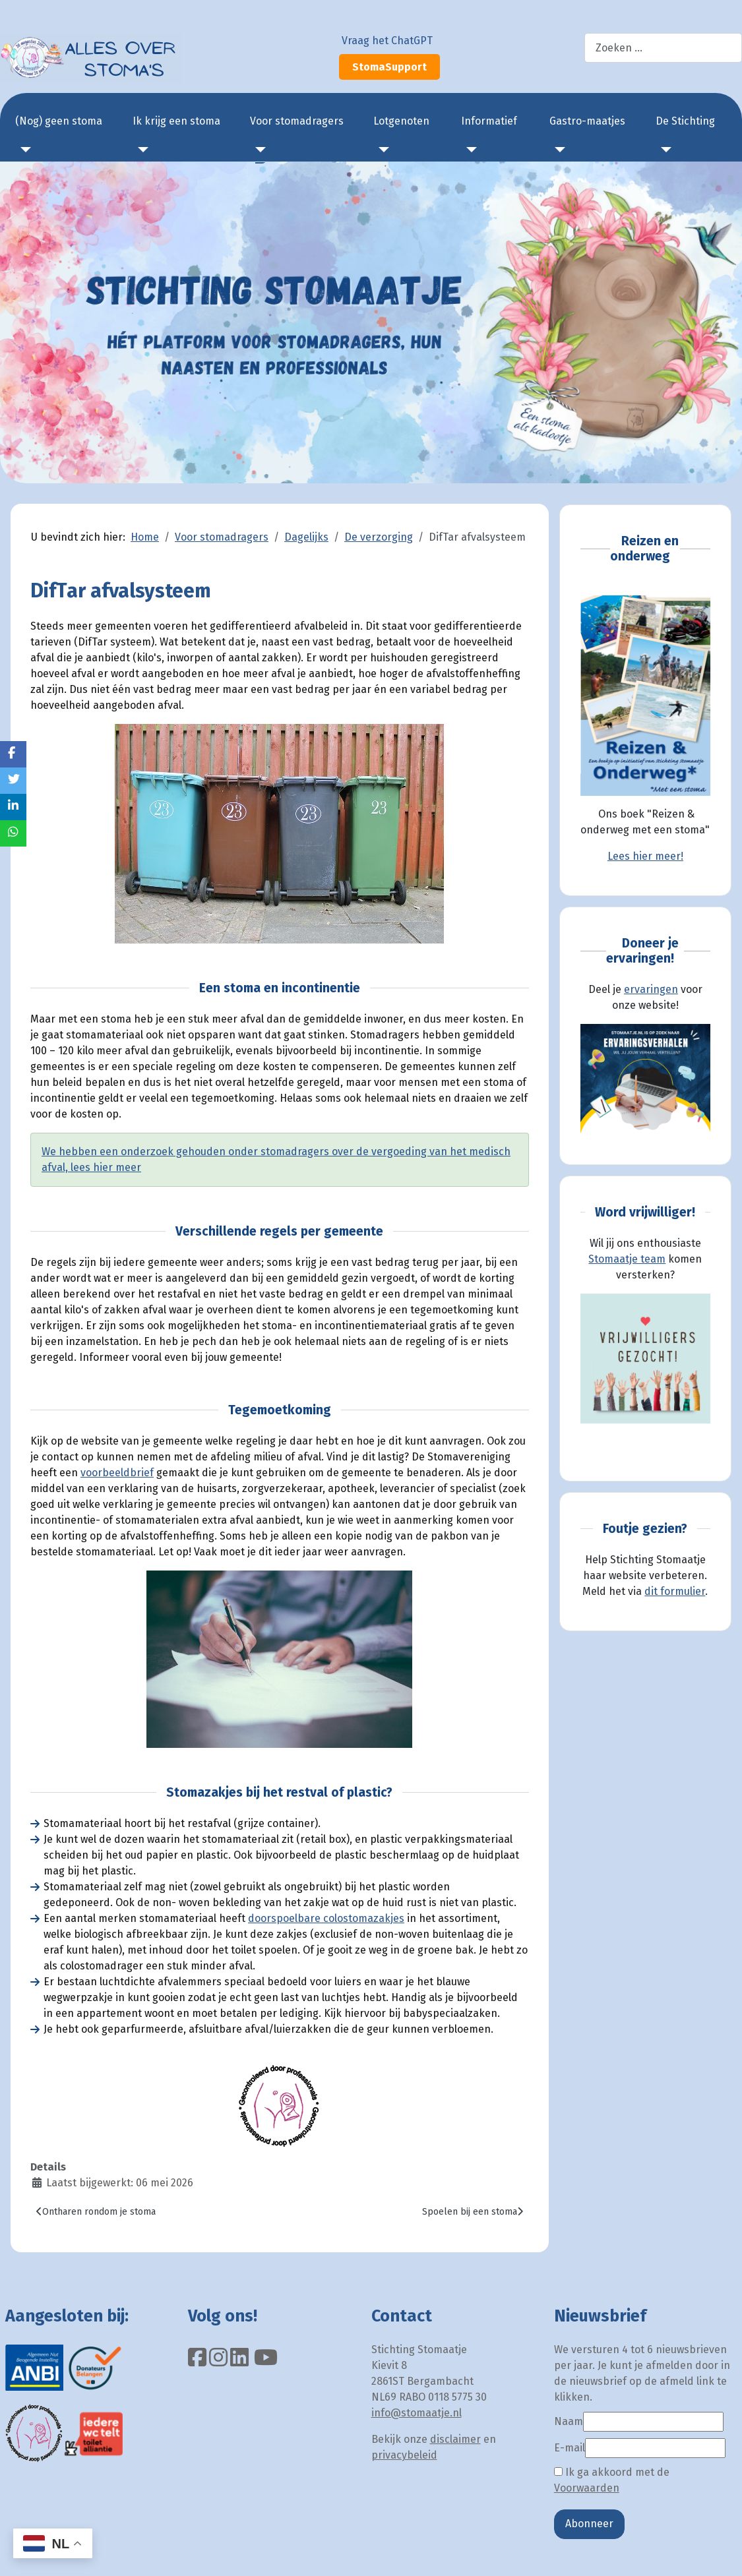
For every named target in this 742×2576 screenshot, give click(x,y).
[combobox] (663, 48)
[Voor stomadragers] (258, 150)
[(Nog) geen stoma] (23, 150)
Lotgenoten (401, 121)
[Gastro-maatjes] (557, 150)
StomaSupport (389, 67)
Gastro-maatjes (587, 121)
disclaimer (455, 2439)
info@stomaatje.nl (416, 2413)
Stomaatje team (626, 1259)
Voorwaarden (586, 2488)
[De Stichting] (663, 150)
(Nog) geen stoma (58, 121)
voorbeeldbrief (117, 1472)
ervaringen (651, 989)
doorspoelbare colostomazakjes (326, 1918)
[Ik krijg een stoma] (140, 150)
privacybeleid (404, 2455)
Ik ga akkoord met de (611, 2480)
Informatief (489, 121)
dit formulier (674, 1591)
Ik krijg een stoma (176, 121)
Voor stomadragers (297, 121)
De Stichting (685, 121)
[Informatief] (469, 150)
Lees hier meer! (645, 856)
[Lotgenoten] (381, 150)
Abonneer (589, 2523)
